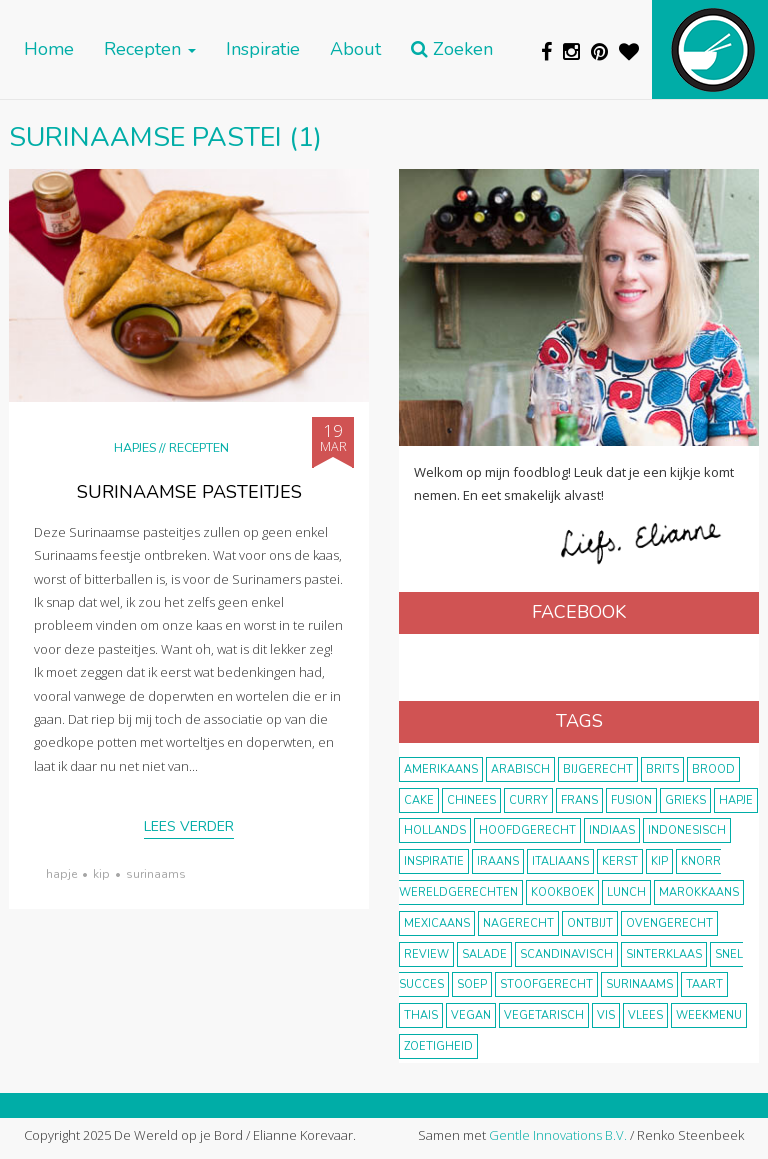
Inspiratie (263, 49)
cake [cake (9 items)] (419, 800)
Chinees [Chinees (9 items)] (471, 800)
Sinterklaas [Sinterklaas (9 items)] (664, 954)
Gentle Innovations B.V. (558, 1135)
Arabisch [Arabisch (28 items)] (520, 769)
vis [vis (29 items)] (606, 1015)
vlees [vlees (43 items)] (645, 1015)
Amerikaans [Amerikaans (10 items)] (441, 769)
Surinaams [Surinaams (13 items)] (639, 984)
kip (101, 874)
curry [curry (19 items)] (528, 800)
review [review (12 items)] (426, 954)
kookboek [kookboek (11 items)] (562, 892)
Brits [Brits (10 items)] (662, 769)
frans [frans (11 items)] (579, 800)
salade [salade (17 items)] (484, 954)
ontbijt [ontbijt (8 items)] (590, 923)
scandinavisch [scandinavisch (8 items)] (566, 954)
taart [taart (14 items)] (704, 984)
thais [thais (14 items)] (421, 1015)
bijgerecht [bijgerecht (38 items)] (598, 769)
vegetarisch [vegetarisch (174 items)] (544, 1015)
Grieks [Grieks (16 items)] (685, 800)
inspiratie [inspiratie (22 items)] (434, 861)
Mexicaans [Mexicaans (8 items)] (437, 923)
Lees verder (189, 826)
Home (49, 49)
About (355, 49)
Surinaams (156, 874)
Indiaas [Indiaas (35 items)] (612, 830)
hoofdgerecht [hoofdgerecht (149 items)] (527, 830)
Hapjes (135, 447)
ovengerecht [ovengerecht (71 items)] (669, 923)
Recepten (150, 49)
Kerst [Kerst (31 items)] (620, 861)
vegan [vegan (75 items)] (471, 1015)
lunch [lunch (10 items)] (626, 892)
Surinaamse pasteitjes (189, 492)
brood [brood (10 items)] (713, 769)
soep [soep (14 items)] (472, 984)
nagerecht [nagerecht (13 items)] (518, 923)
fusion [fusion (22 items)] (631, 800)
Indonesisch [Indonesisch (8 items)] (687, 830)
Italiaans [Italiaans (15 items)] (560, 861)
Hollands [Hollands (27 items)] (435, 830)
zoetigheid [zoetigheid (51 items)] (438, 1046)
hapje (61, 874)
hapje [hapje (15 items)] (736, 800)
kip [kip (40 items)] (659, 861)
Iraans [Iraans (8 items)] (498, 861)
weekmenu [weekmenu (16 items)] (709, 1015)
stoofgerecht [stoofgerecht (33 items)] (546, 984)
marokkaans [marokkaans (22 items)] (699, 892)
